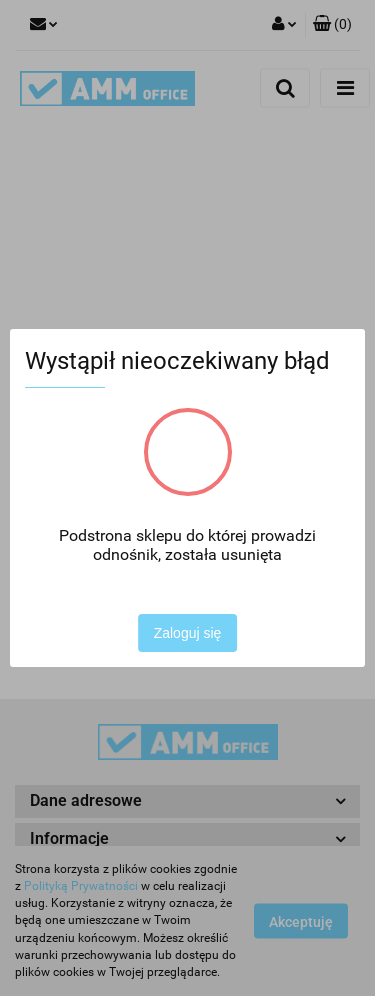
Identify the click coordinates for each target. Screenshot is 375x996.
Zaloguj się (188, 633)
